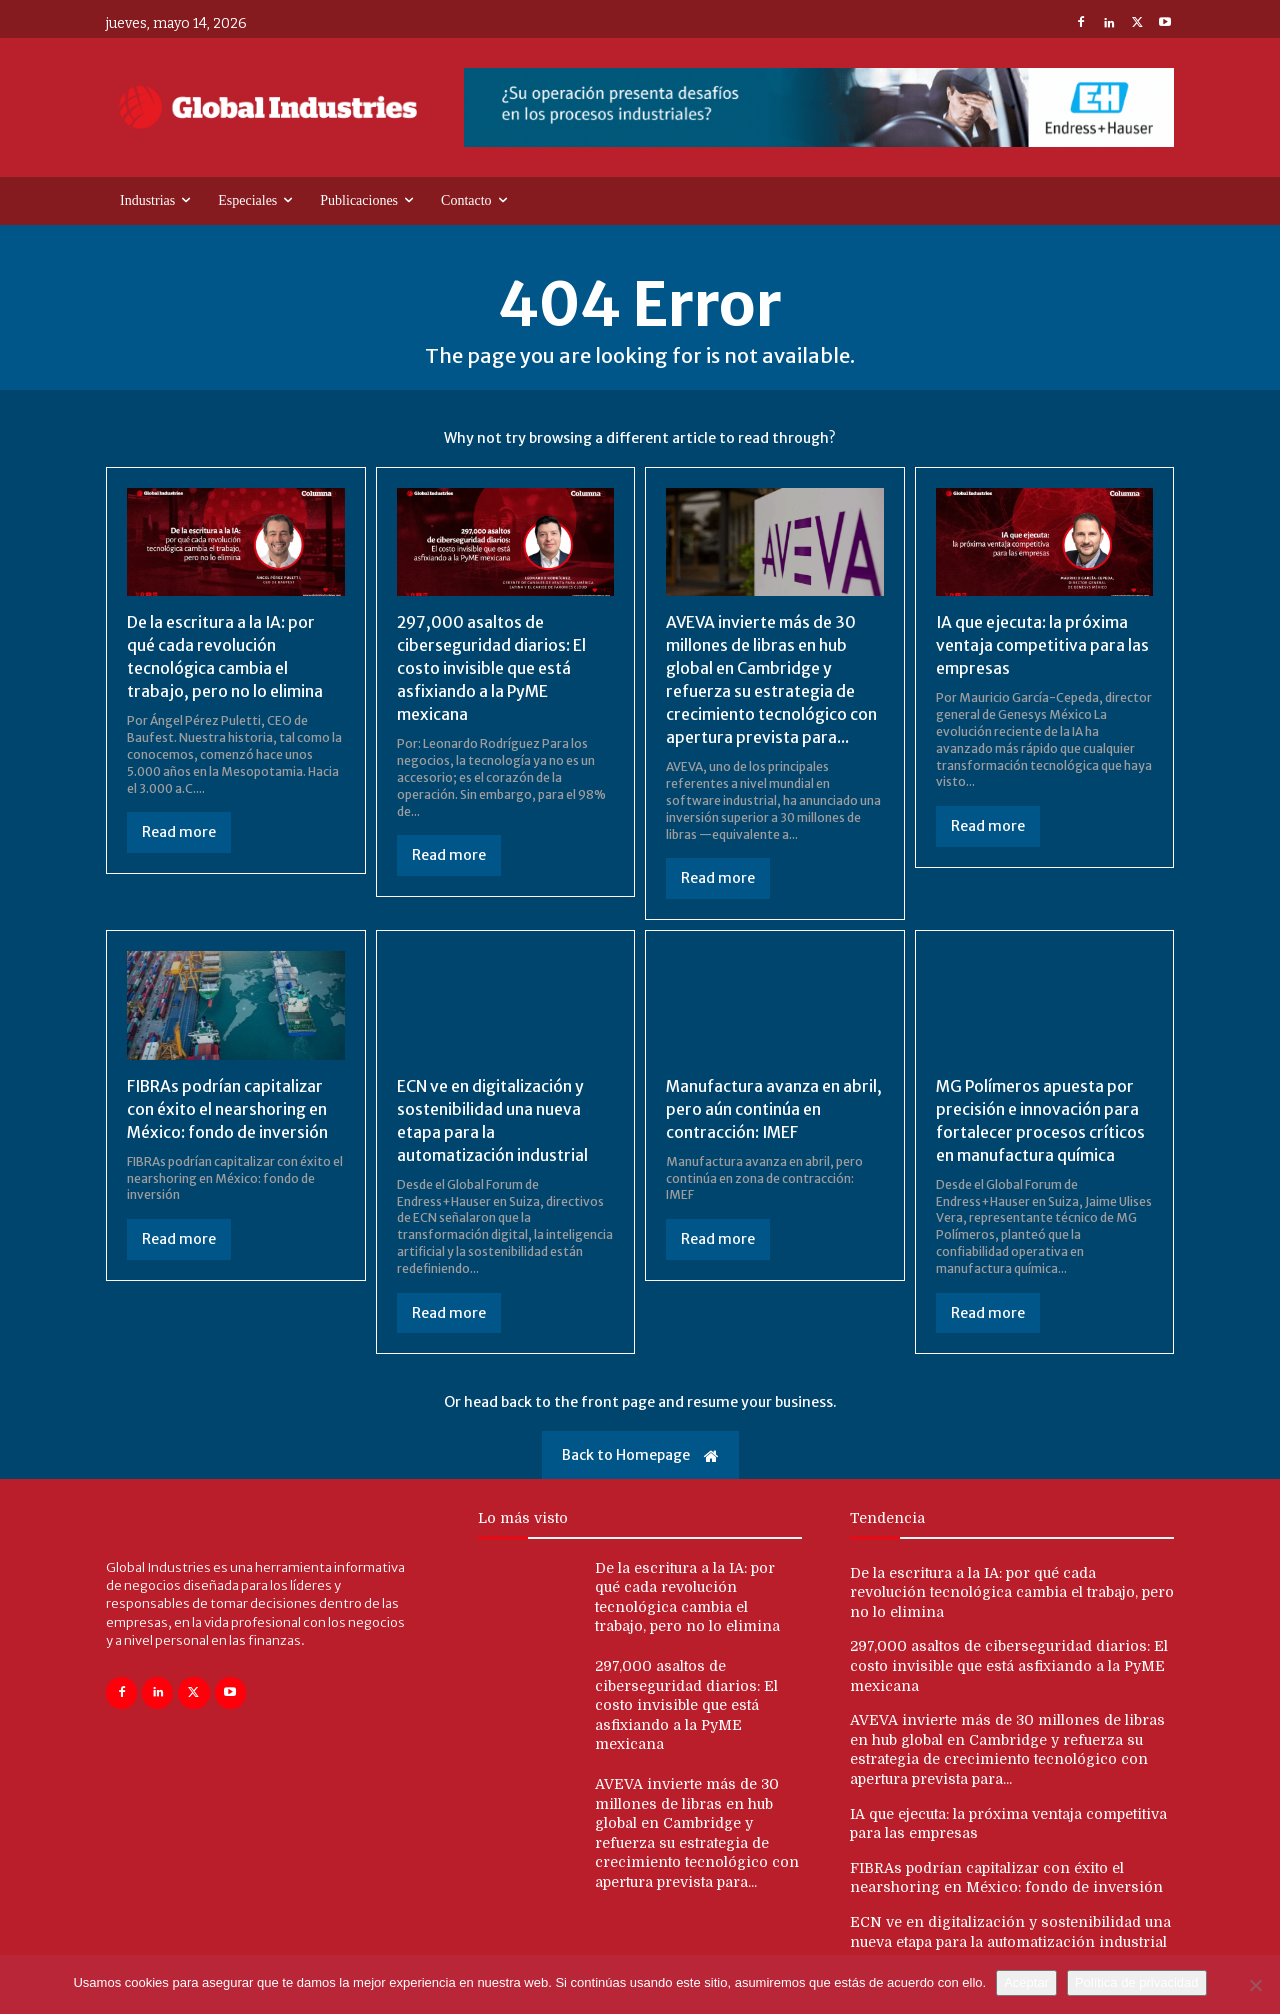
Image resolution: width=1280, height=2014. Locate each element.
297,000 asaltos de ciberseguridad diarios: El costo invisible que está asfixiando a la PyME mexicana (492, 667)
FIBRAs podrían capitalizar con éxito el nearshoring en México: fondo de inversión (229, 1104)
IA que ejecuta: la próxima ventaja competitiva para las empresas (1042, 644)
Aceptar (1026, 1982)
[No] (1255, 1985)
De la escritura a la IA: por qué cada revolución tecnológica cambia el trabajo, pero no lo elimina (1012, 1586)
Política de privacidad (1137, 1982)
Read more (179, 830)
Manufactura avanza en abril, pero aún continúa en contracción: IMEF (764, 1104)
